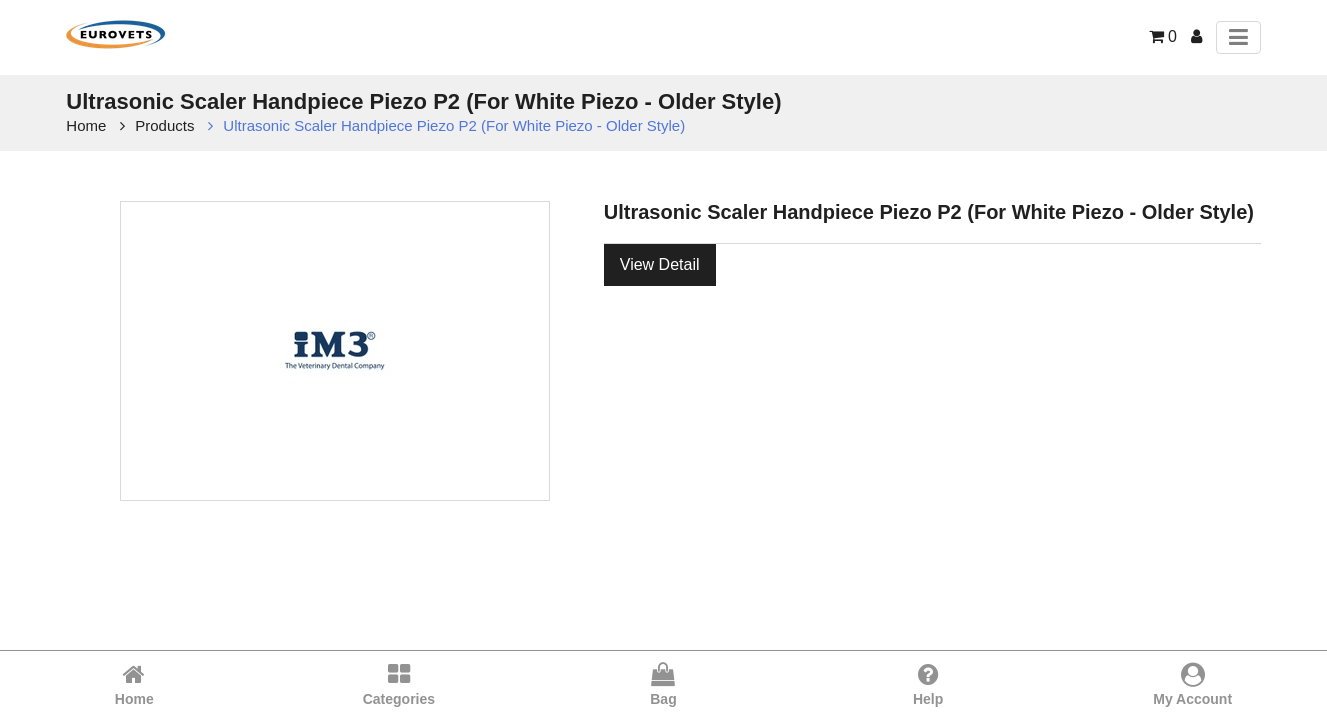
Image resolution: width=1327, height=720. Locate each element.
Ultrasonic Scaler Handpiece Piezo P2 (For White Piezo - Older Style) (454, 125)
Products (164, 125)
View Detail (660, 264)
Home (86, 125)
